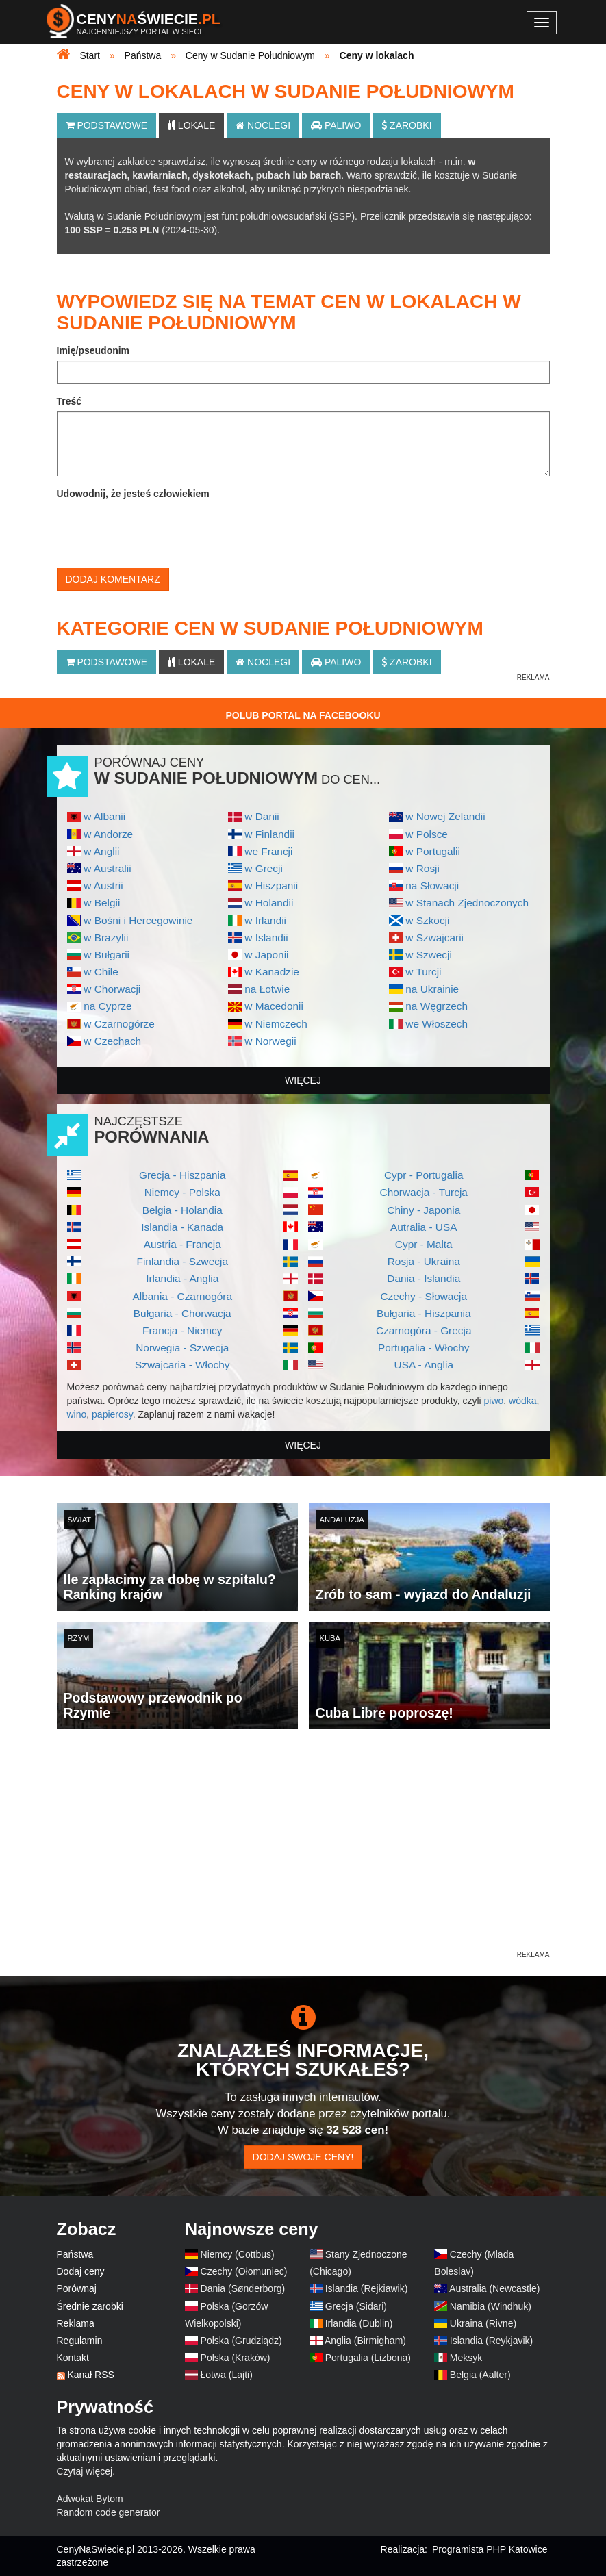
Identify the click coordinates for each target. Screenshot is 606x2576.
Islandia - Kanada (182, 1227)
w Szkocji (427, 920)
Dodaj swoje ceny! (303, 2157)
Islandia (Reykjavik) (491, 2340)
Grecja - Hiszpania (182, 1175)
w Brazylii (106, 937)
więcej (303, 1080)
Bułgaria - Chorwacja (182, 1313)
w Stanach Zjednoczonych (467, 902)
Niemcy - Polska (182, 1192)
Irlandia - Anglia (182, 1278)
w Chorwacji (112, 989)
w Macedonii (273, 1006)
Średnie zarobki (90, 2306)
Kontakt (73, 2357)
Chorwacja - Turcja (424, 1192)
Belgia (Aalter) (480, 2374)
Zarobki (406, 125)
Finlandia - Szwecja (182, 1261)
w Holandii (268, 902)
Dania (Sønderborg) (243, 2288)
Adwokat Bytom (90, 2498)
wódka (522, 1400)
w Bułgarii (106, 954)
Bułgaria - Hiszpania (424, 1313)
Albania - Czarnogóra (182, 1296)
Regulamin (80, 2340)
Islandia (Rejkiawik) (366, 2288)
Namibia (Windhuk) (490, 2306)
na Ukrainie (432, 989)
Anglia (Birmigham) (365, 2340)
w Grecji (263, 868)
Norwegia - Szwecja (182, 1347)
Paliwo (336, 125)
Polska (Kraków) (235, 2357)
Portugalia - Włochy (423, 1347)
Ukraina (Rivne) (483, 2323)
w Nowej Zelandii (445, 816)
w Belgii (102, 902)
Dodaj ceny (81, 2271)
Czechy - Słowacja (423, 1296)
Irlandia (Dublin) (359, 2323)
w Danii (261, 816)
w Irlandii (265, 920)
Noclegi (263, 125)
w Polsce (426, 834)
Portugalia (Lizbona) (368, 2357)
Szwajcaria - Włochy (182, 1364)
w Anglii (101, 851)
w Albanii (104, 816)
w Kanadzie (271, 972)
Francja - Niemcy (182, 1330)
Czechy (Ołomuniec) (244, 2271)
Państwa (75, 2254)
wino (77, 1414)
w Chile (101, 972)
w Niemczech (275, 1024)
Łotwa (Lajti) (227, 2374)
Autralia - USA (423, 1227)
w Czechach (112, 1041)
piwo (494, 1400)
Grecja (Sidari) (356, 2306)
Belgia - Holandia (182, 1210)
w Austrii (103, 885)
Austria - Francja (182, 1244)
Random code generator (108, 2512)
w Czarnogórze (119, 1024)
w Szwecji (428, 954)
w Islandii (266, 937)
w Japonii (266, 954)
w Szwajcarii (434, 937)
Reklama (75, 2323)
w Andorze (108, 834)
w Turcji (423, 972)
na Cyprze (107, 1006)
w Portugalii (432, 851)
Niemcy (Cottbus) (238, 2254)
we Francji (268, 851)
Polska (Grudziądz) (241, 2340)
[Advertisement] (303, 1852)
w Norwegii (270, 1041)
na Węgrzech (436, 1006)
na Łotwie (267, 989)
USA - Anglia (423, 1364)
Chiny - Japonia (423, 1210)
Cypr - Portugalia (423, 1175)
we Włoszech (436, 1024)
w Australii (107, 868)
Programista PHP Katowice (490, 2549)
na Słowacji (432, 885)
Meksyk (466, 2357)
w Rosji (422, 868)
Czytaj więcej (85, 2471)
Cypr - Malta (424, 1244)
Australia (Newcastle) (494, 2288)
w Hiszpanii (271, 885)
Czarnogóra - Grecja (423, 1330)
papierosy (112, 1414)
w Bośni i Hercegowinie (138, 920)
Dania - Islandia (423, 1278)
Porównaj (77, 2288)
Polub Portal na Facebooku (302, 715)
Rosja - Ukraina (424, 1261)
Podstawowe (107, 125)
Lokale (191, 125)
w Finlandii (269, 834)
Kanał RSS (90, 2374)
